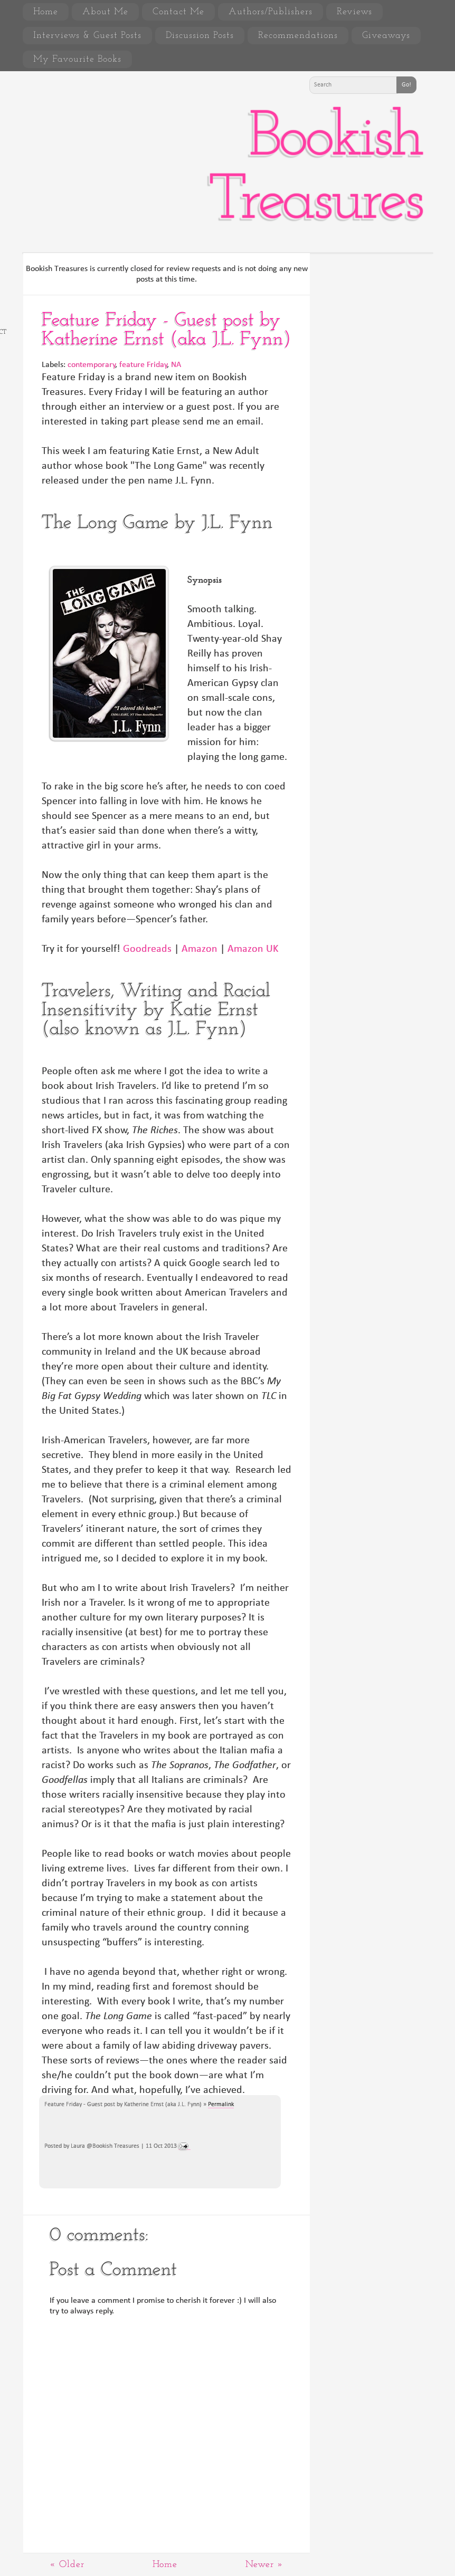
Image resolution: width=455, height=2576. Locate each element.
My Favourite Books (77, 59)
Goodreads (147, 949)
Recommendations (298, 36)
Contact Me (178, 12)
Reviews (354, 12)
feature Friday (143, 365)
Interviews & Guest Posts (87, 36)
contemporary (92, 365)
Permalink (221, 2104)
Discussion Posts (200, 36)
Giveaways (386, 36)
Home (45, 12)
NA (176, 365)
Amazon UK (253, 949)
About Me (105, 12)
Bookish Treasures (315, 170)
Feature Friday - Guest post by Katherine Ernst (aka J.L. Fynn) (166, 330)
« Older (67, 2565)
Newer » (264, 2565)
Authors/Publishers (270, 12)
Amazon (199, 949)
